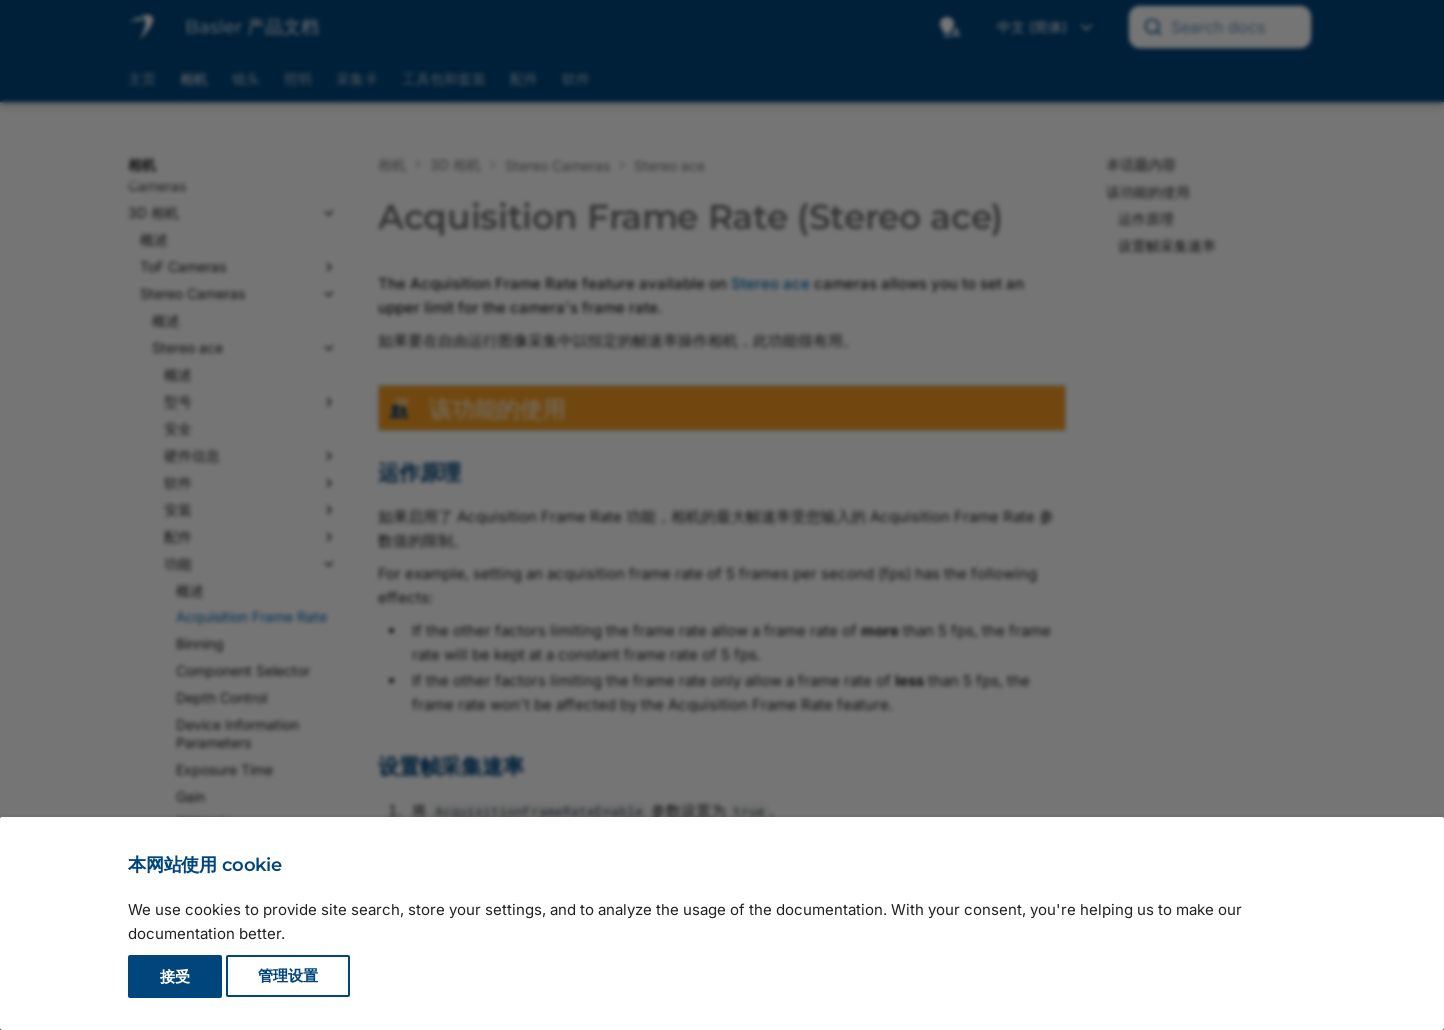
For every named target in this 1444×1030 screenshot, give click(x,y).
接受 (175, 976)
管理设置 (288, 976)
